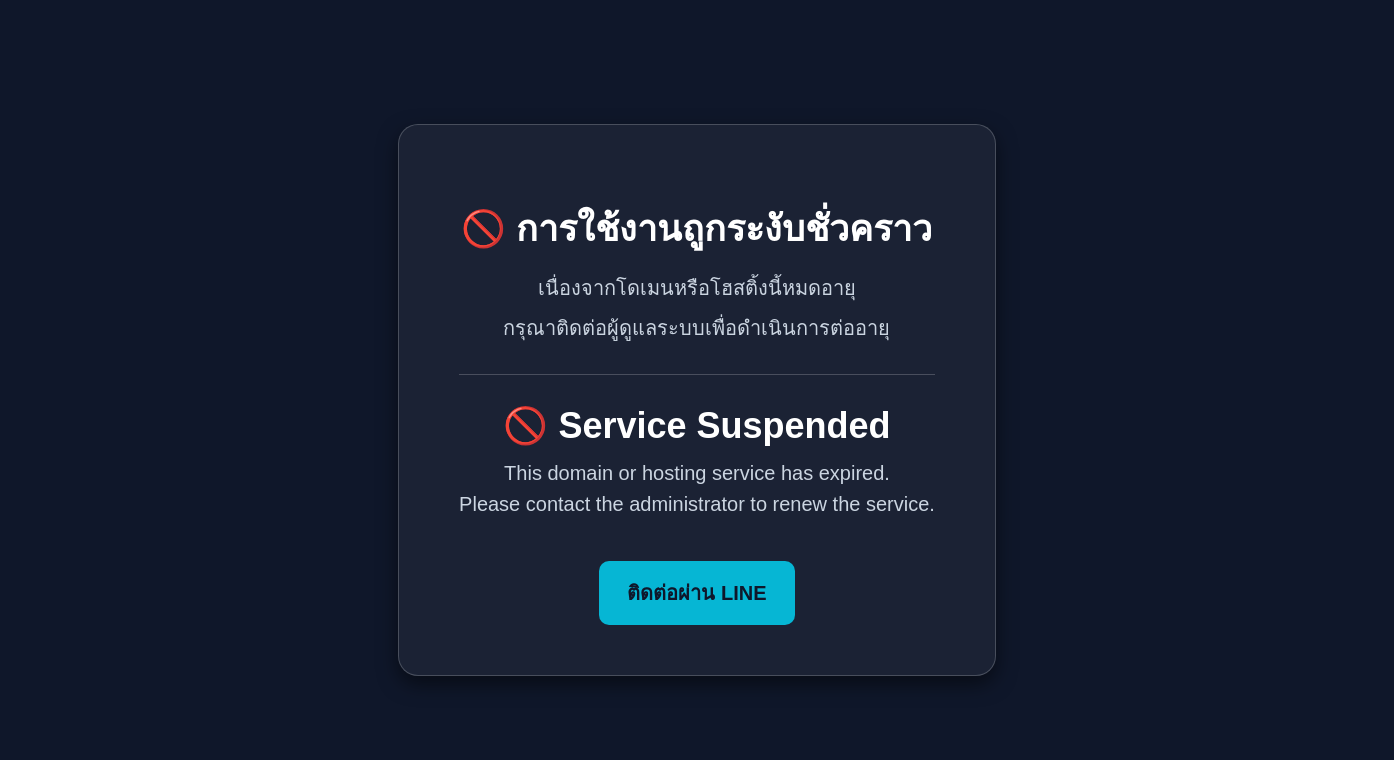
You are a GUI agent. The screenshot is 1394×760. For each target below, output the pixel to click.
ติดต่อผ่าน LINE (696, 593)
